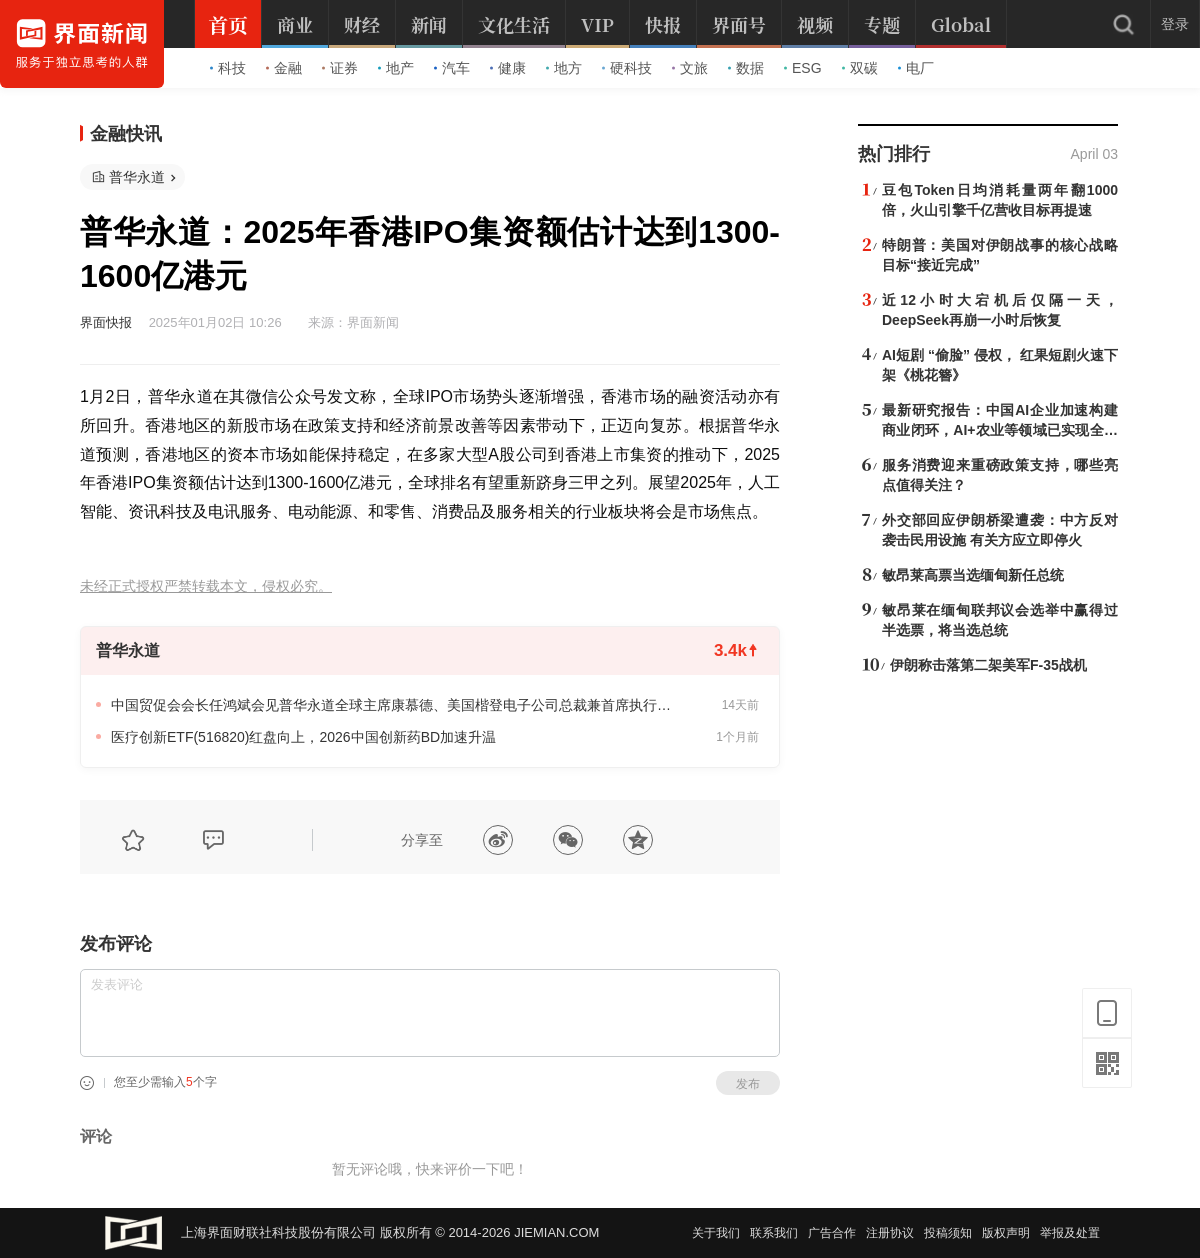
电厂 (916, 68)
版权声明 (1006, 1233)
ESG (803, 68)
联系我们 (774, 1233)
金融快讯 (126, 134)
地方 (564, 68)
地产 (396, 68)
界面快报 (106, 322)
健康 (508, 68)
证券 (340, 68)
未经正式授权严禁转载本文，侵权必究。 (206, 586)
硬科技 (627, 68)
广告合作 (832, 1233)
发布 (748, 1084)
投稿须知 (948, 1233)
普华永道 (137, 177)
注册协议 (890, 1233)
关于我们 (716, 1233)
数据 (746, 68)
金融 (284, 68)
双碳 (860, 68)
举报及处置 (1070, 1233)
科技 (228, 68)
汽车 (452, 68)
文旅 (690, 68)
